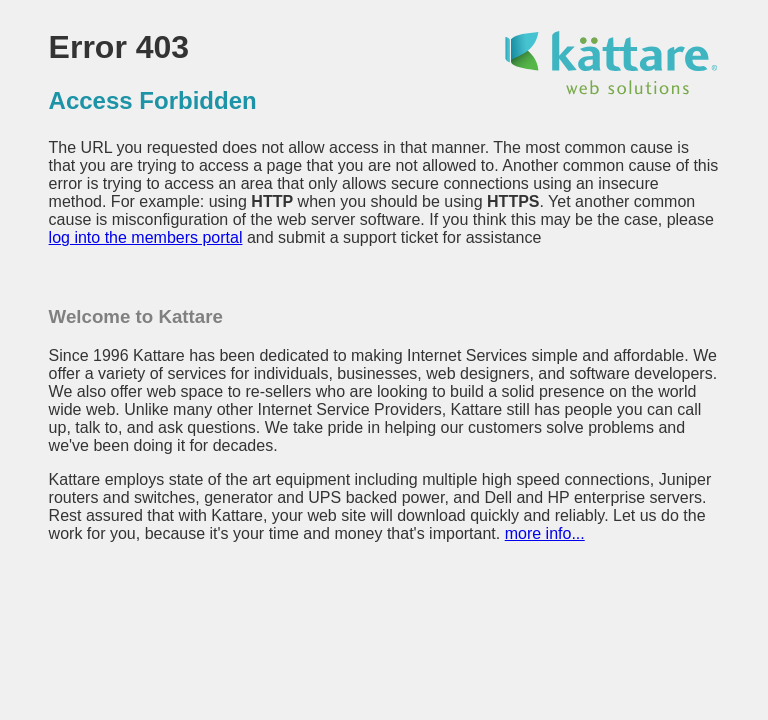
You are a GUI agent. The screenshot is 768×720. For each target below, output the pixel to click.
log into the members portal (146, 237)
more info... (545, 533)
